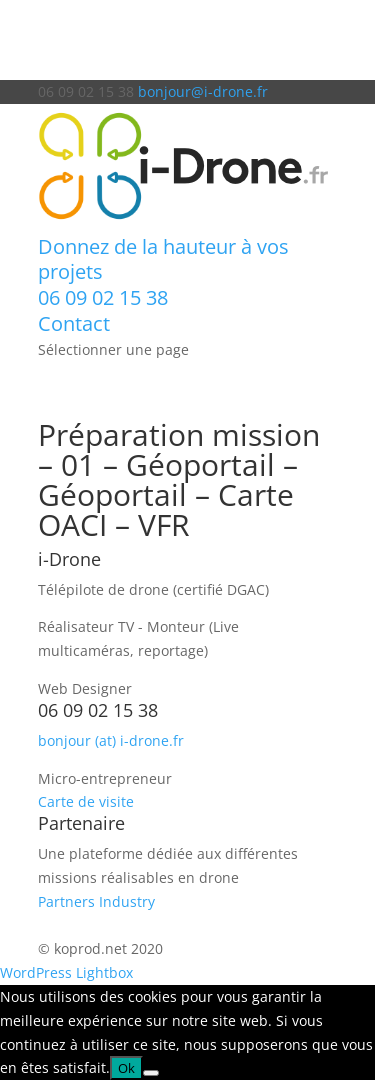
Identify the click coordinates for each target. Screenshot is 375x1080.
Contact (74, 323)
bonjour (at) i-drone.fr (111, 740)
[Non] (151, 1073)
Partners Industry (96, 901)
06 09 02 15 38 (103, 297)
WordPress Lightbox (66, 972)
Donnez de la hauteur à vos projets (163, 259)
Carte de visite (86, 801)
